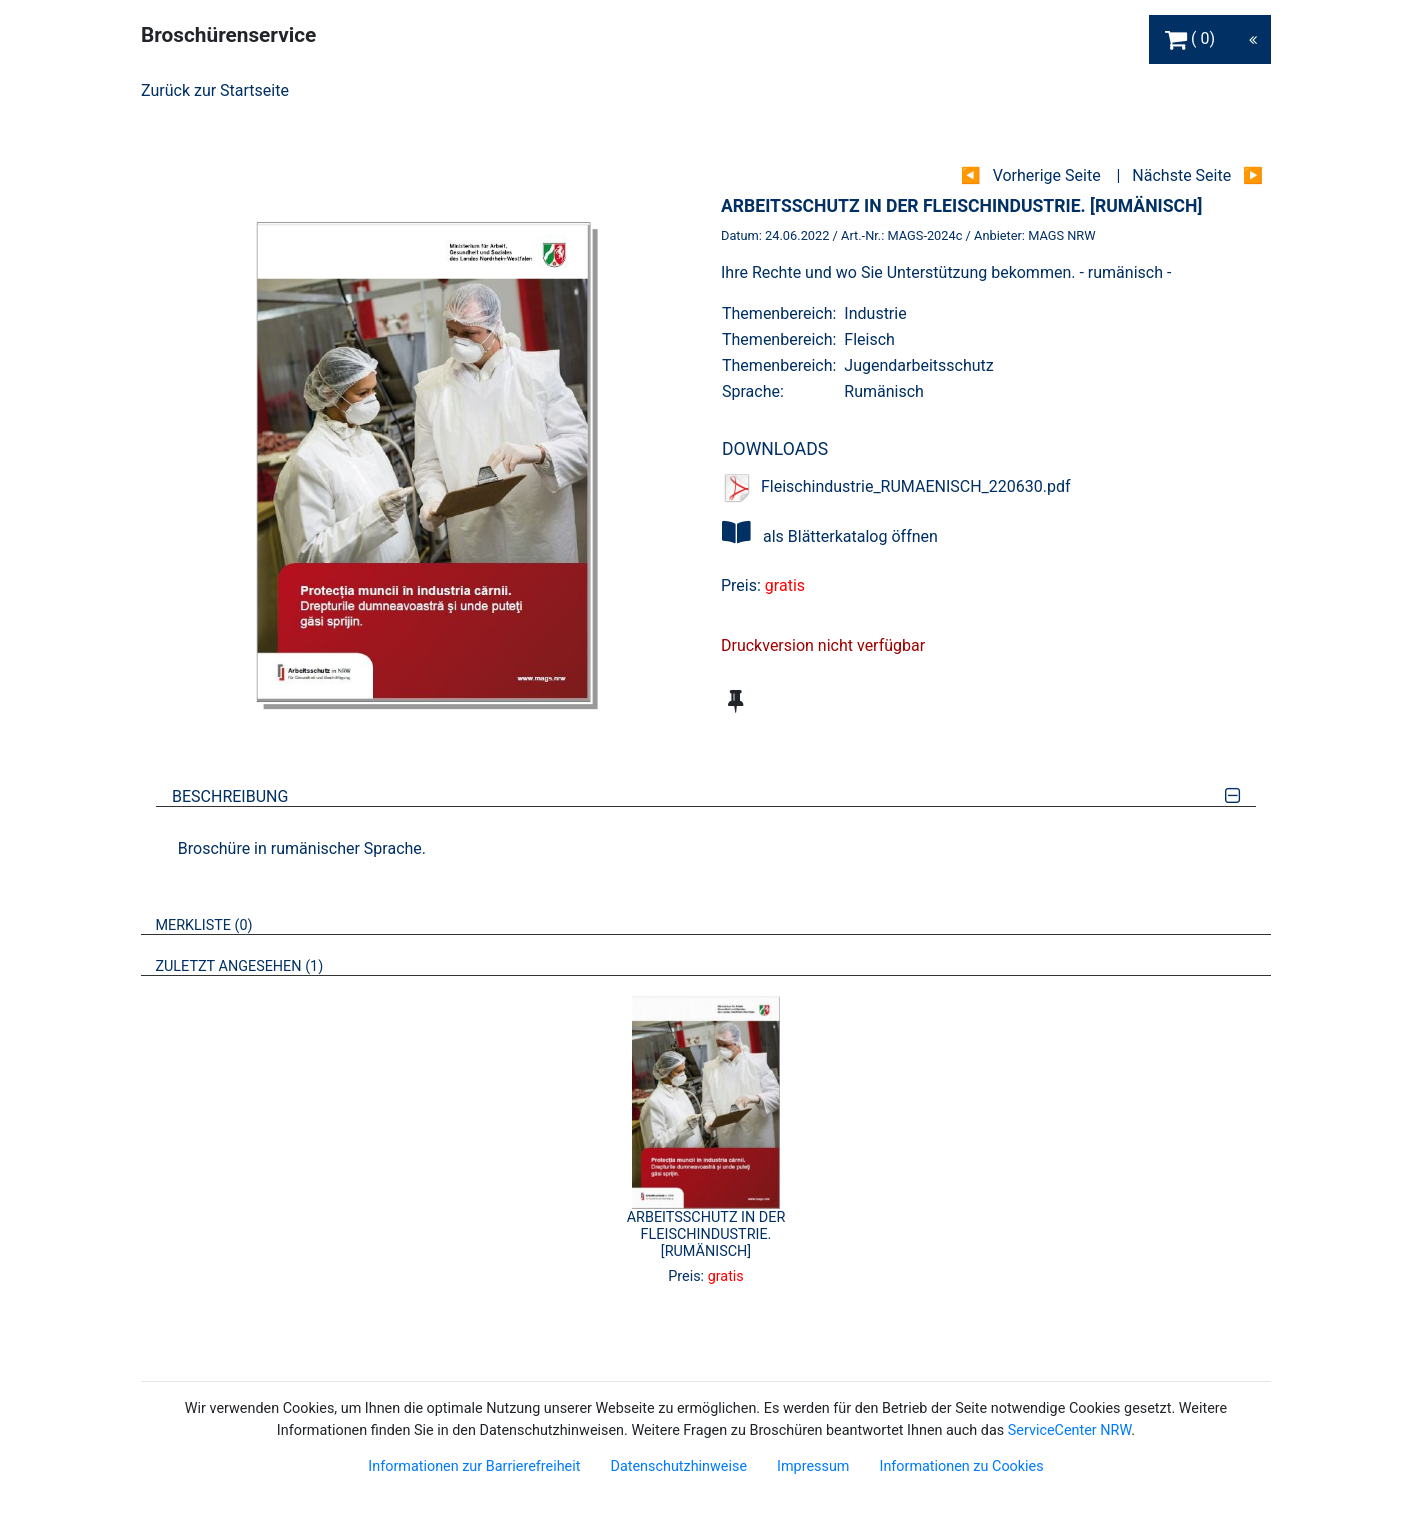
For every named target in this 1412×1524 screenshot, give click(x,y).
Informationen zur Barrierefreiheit (474, 1466)
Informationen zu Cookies (961, 1466)
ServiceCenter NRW (1070, 1430)
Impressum (813, 1466)
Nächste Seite (1181, 175)
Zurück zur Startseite (215, 90)
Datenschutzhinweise (678, 1466)
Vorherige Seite (1047, 175)
